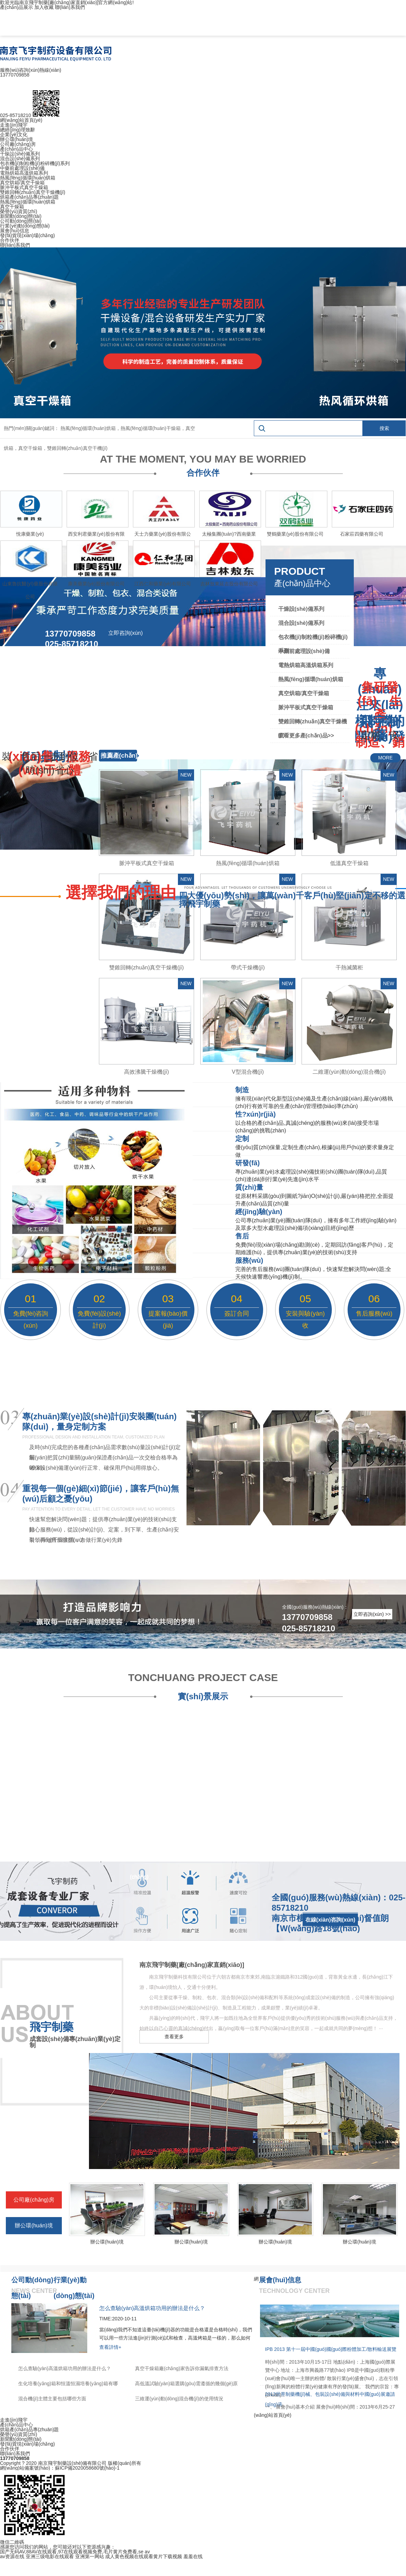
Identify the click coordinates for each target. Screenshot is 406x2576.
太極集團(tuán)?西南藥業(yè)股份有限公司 (229, 535)
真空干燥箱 (12, 206)
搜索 (384, 428)
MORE (385, 757)
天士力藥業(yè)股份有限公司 (162, 535)
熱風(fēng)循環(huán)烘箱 (27, 177)
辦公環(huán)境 (16, 139)
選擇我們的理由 (121, 892)
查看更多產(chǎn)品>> (306, 735)
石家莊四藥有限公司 (361, 534)
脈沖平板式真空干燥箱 (24, 187)
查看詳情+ (110, 2347)
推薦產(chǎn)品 (119, 761)
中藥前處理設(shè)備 (22, 168)
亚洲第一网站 (89, 2556)
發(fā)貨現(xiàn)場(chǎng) (27, 235)
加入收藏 (44, 7)
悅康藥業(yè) (30, 534)
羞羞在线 (193, 2556)
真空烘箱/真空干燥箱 (22, 182)
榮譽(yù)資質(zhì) (18, 211)
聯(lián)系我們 (70, 7)
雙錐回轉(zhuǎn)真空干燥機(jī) (32, 192)
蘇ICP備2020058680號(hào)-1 (87, 2468)
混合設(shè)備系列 (20, 158)
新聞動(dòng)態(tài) (21, 216)
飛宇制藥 (52, 2027)
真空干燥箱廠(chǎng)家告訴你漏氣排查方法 (181, 2368)
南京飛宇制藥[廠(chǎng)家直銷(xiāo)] (191, 1964)
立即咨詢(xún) (125, 633)
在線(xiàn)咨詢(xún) (330, 1920)
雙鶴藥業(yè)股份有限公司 (295, 534)
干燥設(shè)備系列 (20, 153)
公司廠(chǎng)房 (18, 144)
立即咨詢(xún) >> (372, 1614)
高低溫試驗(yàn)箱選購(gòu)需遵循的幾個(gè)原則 (186, 2385)
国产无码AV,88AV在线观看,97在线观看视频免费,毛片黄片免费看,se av (75, 2551)
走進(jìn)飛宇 (13, 125)
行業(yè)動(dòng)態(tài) (25, 226)
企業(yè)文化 (13, 134)
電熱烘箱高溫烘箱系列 (24, 173)
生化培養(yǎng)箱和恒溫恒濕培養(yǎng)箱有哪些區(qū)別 (68, 2385)
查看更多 (174, 2036)
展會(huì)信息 (14, 230)
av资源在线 (12, 2556)
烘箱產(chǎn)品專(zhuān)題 (29, 197)
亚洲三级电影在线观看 (50, 2556)
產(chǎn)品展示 (16, 7)
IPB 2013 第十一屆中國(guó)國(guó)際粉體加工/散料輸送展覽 (331, 2349)
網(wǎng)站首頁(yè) (21, 120)
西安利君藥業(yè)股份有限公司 (96, 535)
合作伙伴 (9, 240)
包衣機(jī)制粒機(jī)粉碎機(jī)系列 (35, 163)
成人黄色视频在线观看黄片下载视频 (143, 2556)
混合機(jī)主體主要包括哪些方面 (52, 2398)
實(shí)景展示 (203, 1696)
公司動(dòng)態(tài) (21, 221)
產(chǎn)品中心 (16, 149)
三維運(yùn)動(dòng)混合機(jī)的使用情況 (179, 2398)
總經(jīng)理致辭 (17, 129)
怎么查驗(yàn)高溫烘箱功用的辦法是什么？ (64, 2368)
